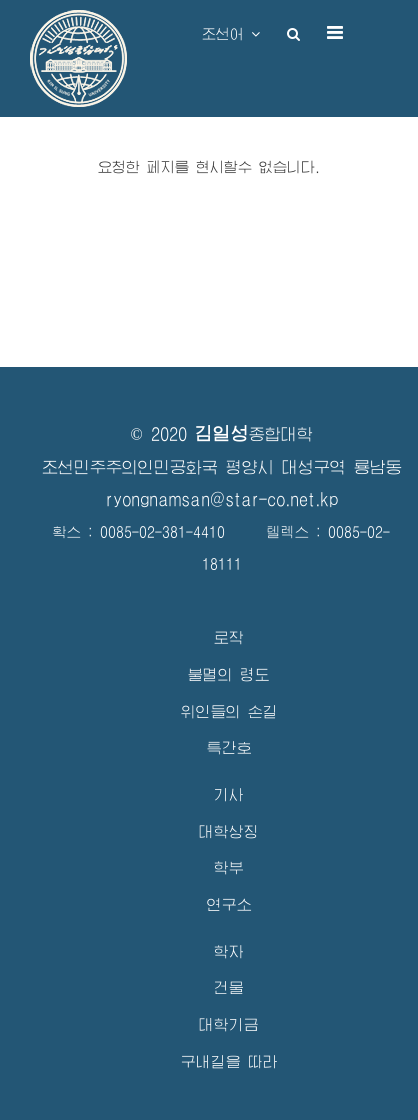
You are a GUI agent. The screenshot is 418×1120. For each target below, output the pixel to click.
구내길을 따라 (229, 1061)
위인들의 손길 (229, 711)
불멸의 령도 (229, 674)
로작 (229, 637)
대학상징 (229, 831)
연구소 (229, 904)
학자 (229, 951)
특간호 (229, 747)
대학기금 (229, 1024)
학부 (229, 867)
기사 (229, 794)
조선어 (231, 34)
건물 (229, 987)
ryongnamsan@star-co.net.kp (222, 499)
